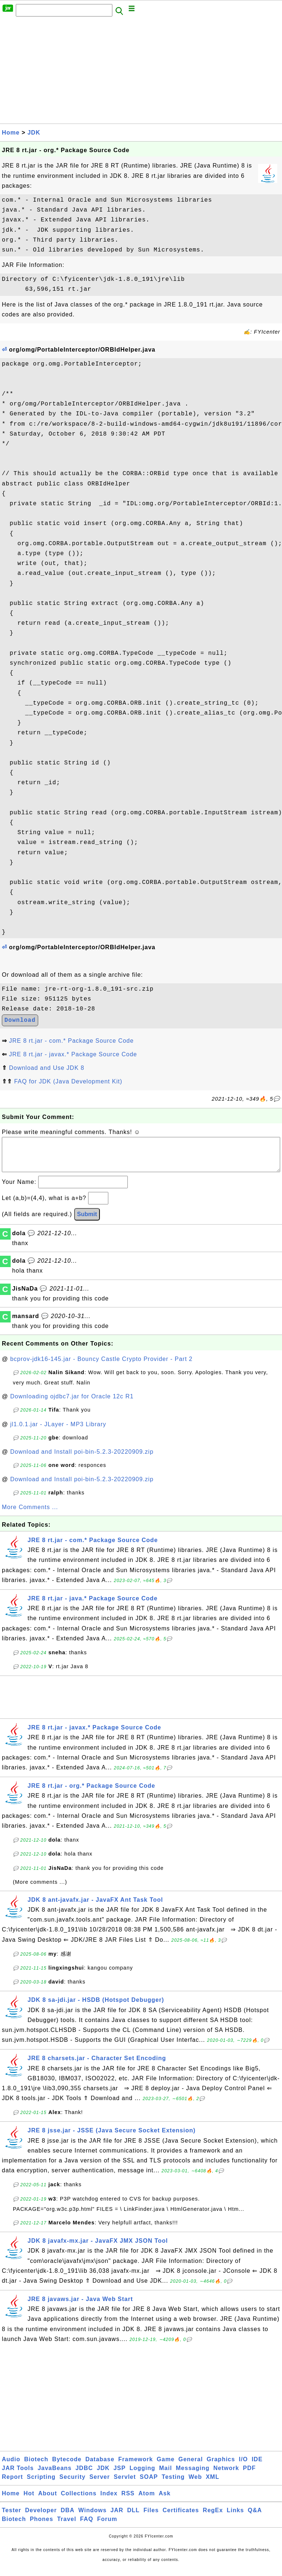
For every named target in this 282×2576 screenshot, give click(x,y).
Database (99, 2466)
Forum (107, 2526)
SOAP (149, 2484)
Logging (142, 2475)
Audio (11, 2466)
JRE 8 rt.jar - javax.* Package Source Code (73, 1054)
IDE (257, 2466)
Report (12, 2484)
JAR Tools (18, 2475)
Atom (146, 2501)
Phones (41, 2526)
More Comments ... (30, 1514)
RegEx (213, 2517)
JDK (34, 132)
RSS (128, 2501)
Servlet (125, 2484)
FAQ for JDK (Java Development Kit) (68, 1081)
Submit (87, 1221)
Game (165, 2466)
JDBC (84, 2475)
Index (109, 2501)
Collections (79, 2501)
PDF (249, 2475)
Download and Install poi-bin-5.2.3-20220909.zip (81, 1459)
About (47, 2501)
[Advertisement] (141, 72)
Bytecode (67, 2466)
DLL (133, 2517)
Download (20, 1020)
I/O (243, 2466)
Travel (66, 2526)
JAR (117, 2517)
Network (226, 2475)
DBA (68, 2517)
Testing (173, 2484)
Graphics (221, 2466)
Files (151, 2517)
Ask (164, 2501)
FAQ (86, 2526)
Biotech (36, 2466)
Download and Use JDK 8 (46, 1068)
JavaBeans (54, 2475)
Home (10, 132)
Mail (165, 2475)
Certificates (181, 2517)
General (190, 2466)
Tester (11, 2517)
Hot (29, 2501)
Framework (135, 2466)
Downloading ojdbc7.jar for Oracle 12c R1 (72, 1404)
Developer (41, 2517)
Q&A (255, 2517)
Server (99, 2484)
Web (195, 2484)
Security (72, 2484)
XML (212, 2484)
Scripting (41, 2484)
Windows (92, 2517)
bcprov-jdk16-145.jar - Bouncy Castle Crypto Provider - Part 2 (101, 1366)
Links (235, 2517)
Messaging (193, 2475)
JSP (119, 2475)
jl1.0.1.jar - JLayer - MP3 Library (58, 1431)
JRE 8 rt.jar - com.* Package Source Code (71, 1041)
